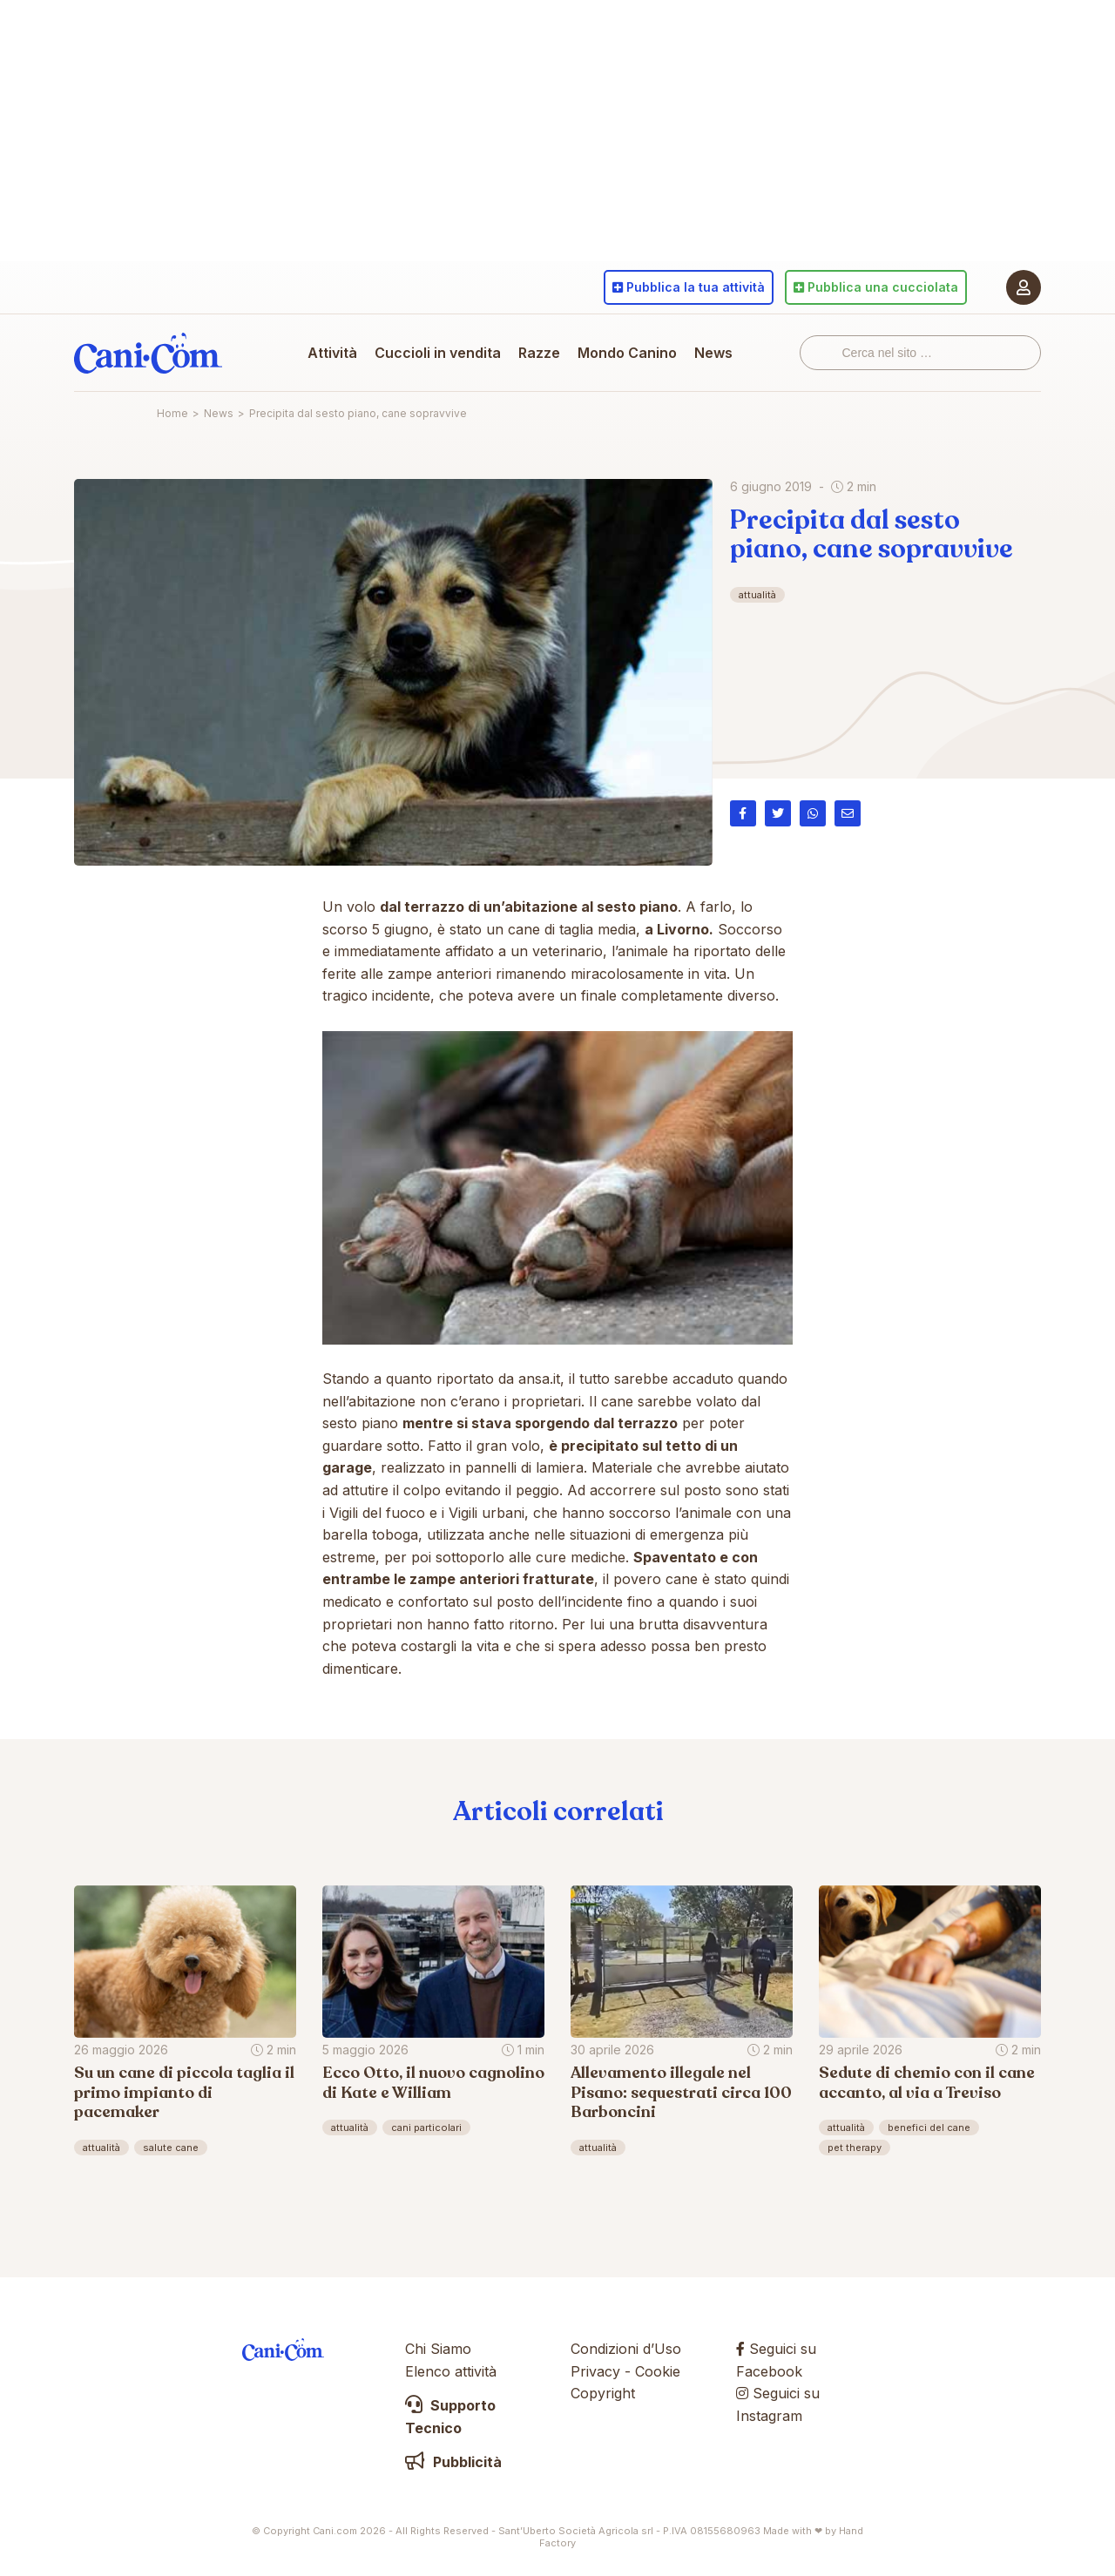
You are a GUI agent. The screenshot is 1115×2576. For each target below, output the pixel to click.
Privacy (595, 2371)
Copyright (603, 2393)
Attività (332, 352)
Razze (539, 352)
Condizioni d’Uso (626, 2348)
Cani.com (148, 352)
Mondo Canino (627, 352)
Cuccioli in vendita (438, 352)
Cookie (657, 2371)
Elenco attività (451, 2371)
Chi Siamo (438, 2348)
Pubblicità (453, 2462)
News (713, 352)
